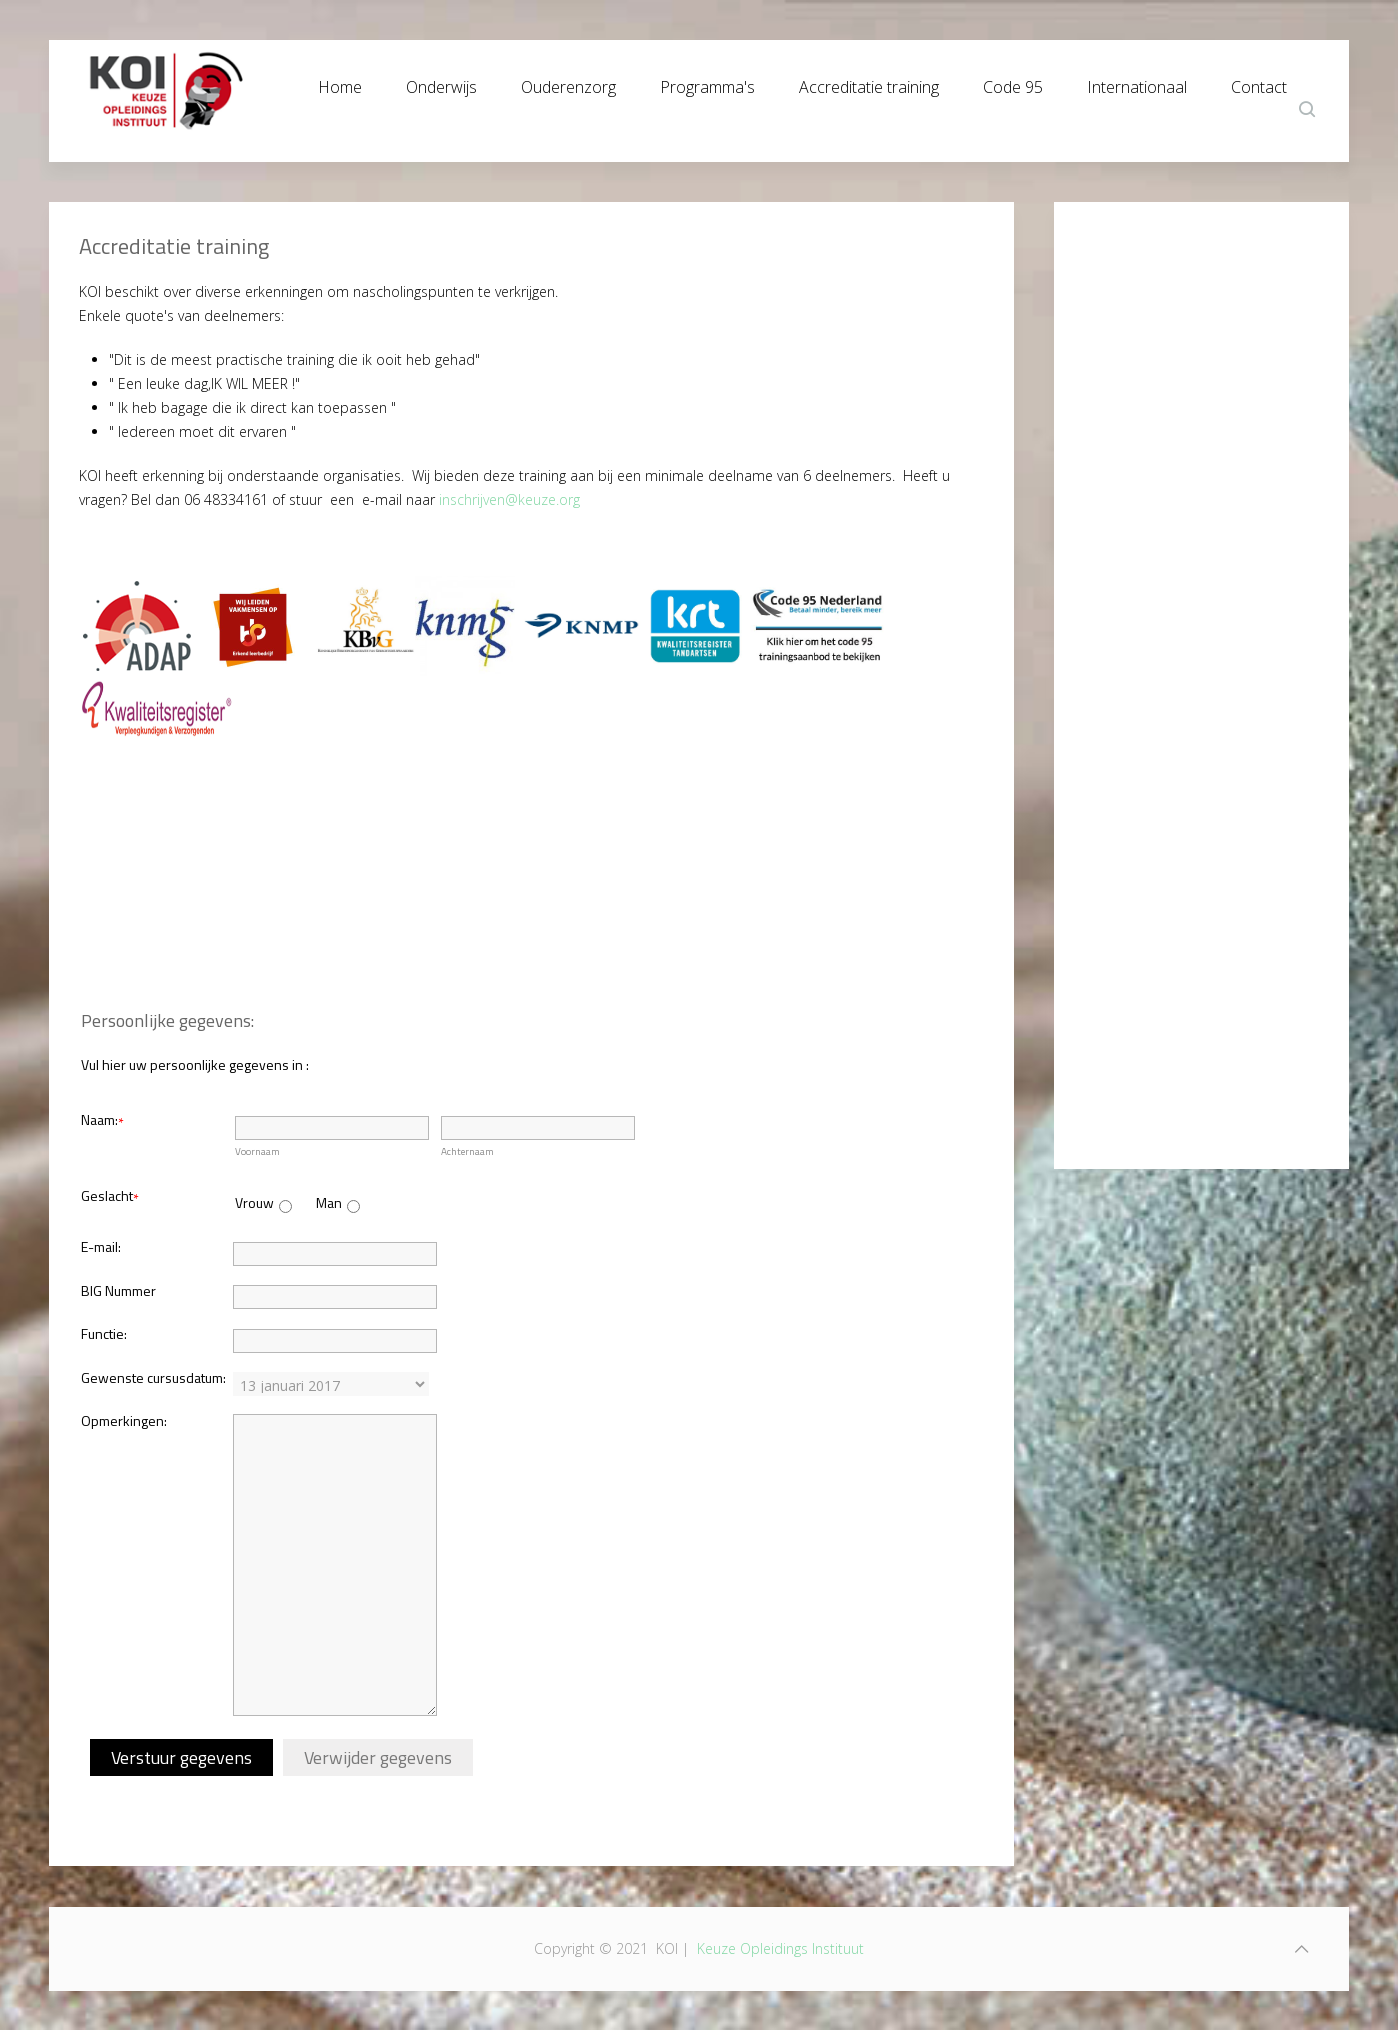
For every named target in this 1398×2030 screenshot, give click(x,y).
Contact (1259, 82)
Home (340, 82)
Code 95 (1013, 82)
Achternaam (467, 1151)
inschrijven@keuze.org (509, 499)
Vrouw (254, 1202)
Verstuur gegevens (181, 1757)
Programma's (707, 82)
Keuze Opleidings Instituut (780, 1948)
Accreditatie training (869, 82)
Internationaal (1137, 82)
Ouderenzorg (568, 82)
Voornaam (257, 1151)
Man (329, 1202)
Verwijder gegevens (378, 1757)
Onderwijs (441, 82)
